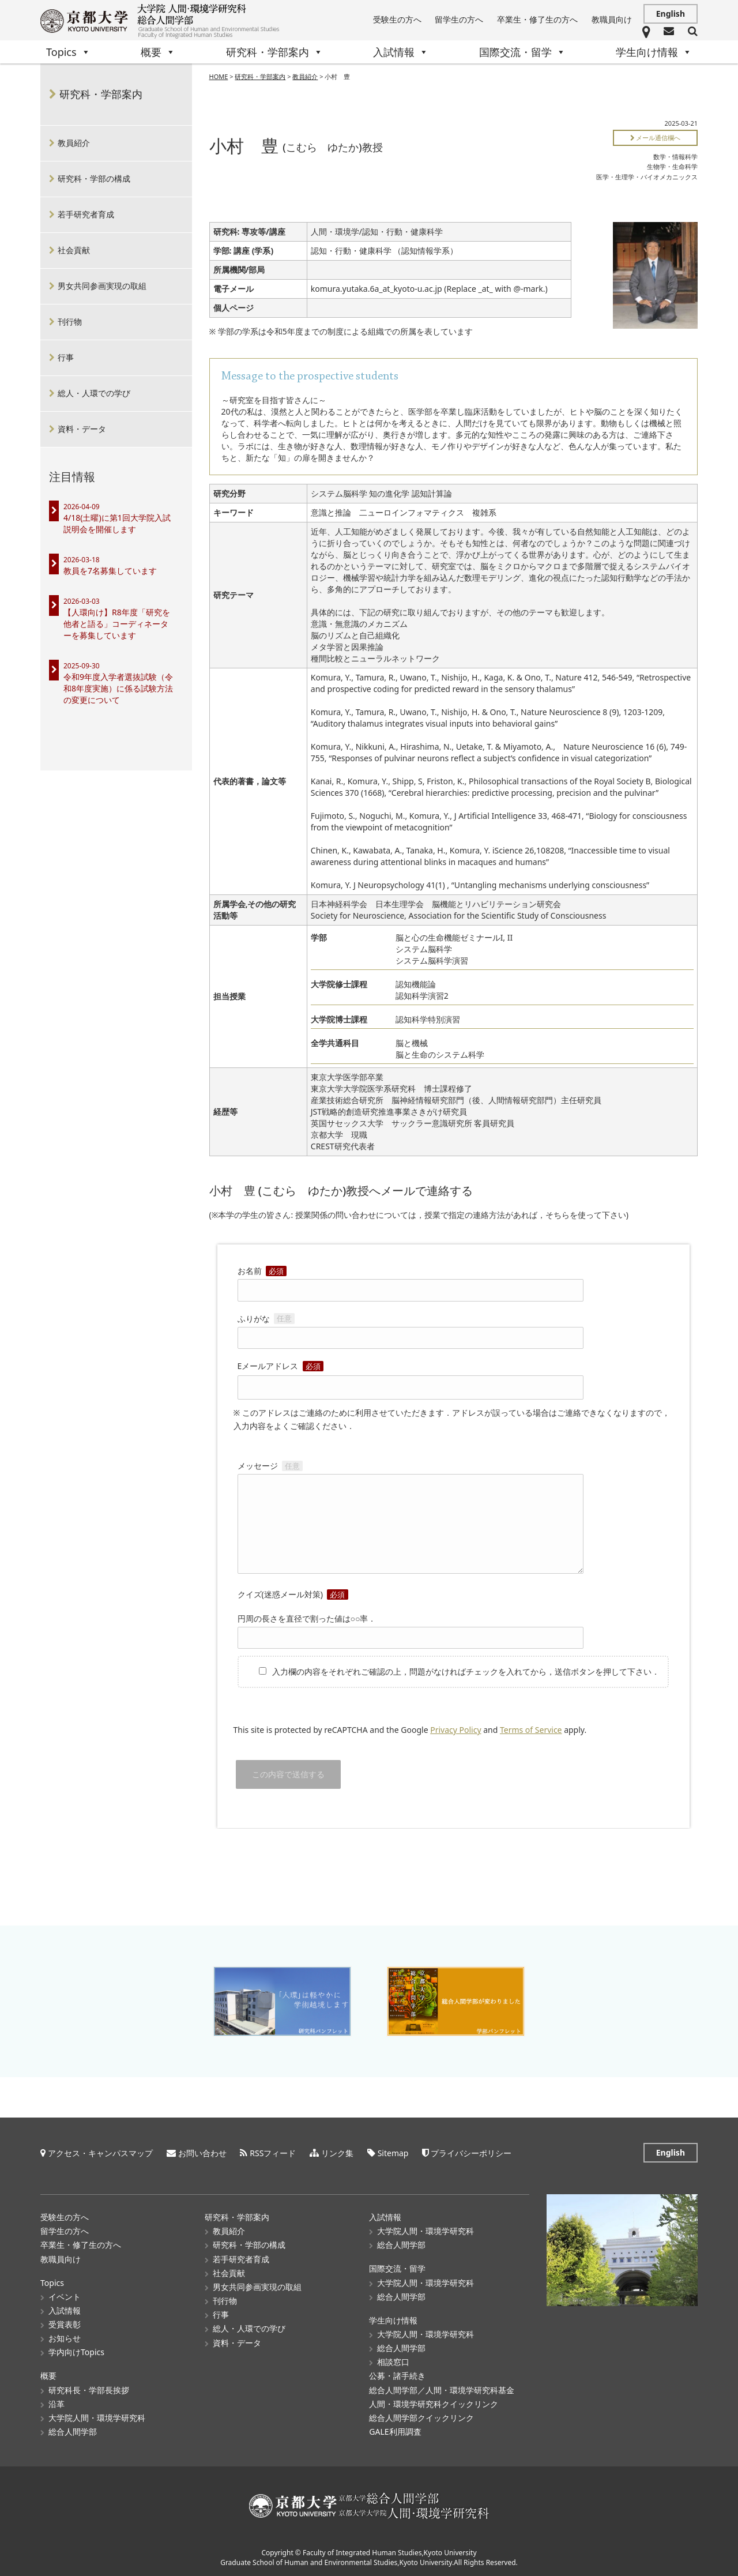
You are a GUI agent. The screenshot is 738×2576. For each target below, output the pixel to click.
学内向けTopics (76, 2351)
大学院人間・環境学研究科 (96, 2417)
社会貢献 (74, 250)
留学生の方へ (459, 19)
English (670, 13)
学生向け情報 (654, 51)
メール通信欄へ (655, 137)
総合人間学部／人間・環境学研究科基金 (441, 2389)
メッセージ (410, 1518)
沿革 (56, 2403)
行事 (66, 357)
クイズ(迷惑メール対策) (293, 1594)
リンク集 (337, 2152)
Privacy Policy (455, 1730)
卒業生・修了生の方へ (537, 19)
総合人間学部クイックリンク (421, 2417)
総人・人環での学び (94, 393)
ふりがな (410, 1328)
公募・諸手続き (397, 2375)
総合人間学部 (72, 2430)
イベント (64, 2296)
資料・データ (82, 428)
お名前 (410, 1280)
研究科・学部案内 (274, 51)
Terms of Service (531, 1730)
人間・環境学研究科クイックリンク (433, 2403)
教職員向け (612, 19)
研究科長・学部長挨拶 (88, 2389)
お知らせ (64, 2338)
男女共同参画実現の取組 (102, 285)
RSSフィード (273, 2152)
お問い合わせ (202, 2152)
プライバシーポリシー (471, 2152)
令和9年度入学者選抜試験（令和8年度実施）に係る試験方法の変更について (118, 688)
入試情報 (400, 51)
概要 (158, 51)
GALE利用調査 (395, 2430)
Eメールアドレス (410, 1377)
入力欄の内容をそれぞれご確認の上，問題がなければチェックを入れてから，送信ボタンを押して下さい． (453, 1671)
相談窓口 (393, 2361)
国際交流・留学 (522, 51)
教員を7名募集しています (110, 570)
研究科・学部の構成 (94, 178)
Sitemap (393, 2152)
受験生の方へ (397, 19)
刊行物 (70, 321)
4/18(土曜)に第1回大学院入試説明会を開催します (117, 523)
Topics (68, 51)
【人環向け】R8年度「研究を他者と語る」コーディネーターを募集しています (116, 624)
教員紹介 (305, 76)
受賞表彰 (64, 2323)
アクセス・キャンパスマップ (100, 2152)
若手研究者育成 (86, 214)
